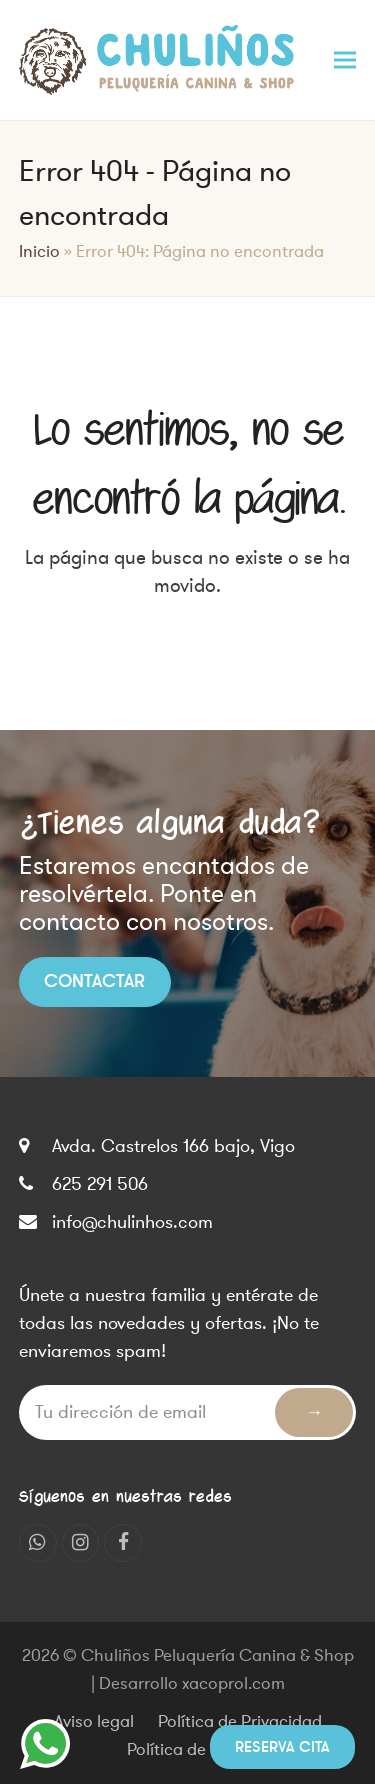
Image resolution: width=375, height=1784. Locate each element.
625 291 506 (100, 1184)
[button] (345, 59)
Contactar (94, 981)
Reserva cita (282, 1747)
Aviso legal (94, 1722)
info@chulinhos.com (132, 1222)
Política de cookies (197, 1750)
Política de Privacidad (240, 1722)
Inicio (39, 252)
